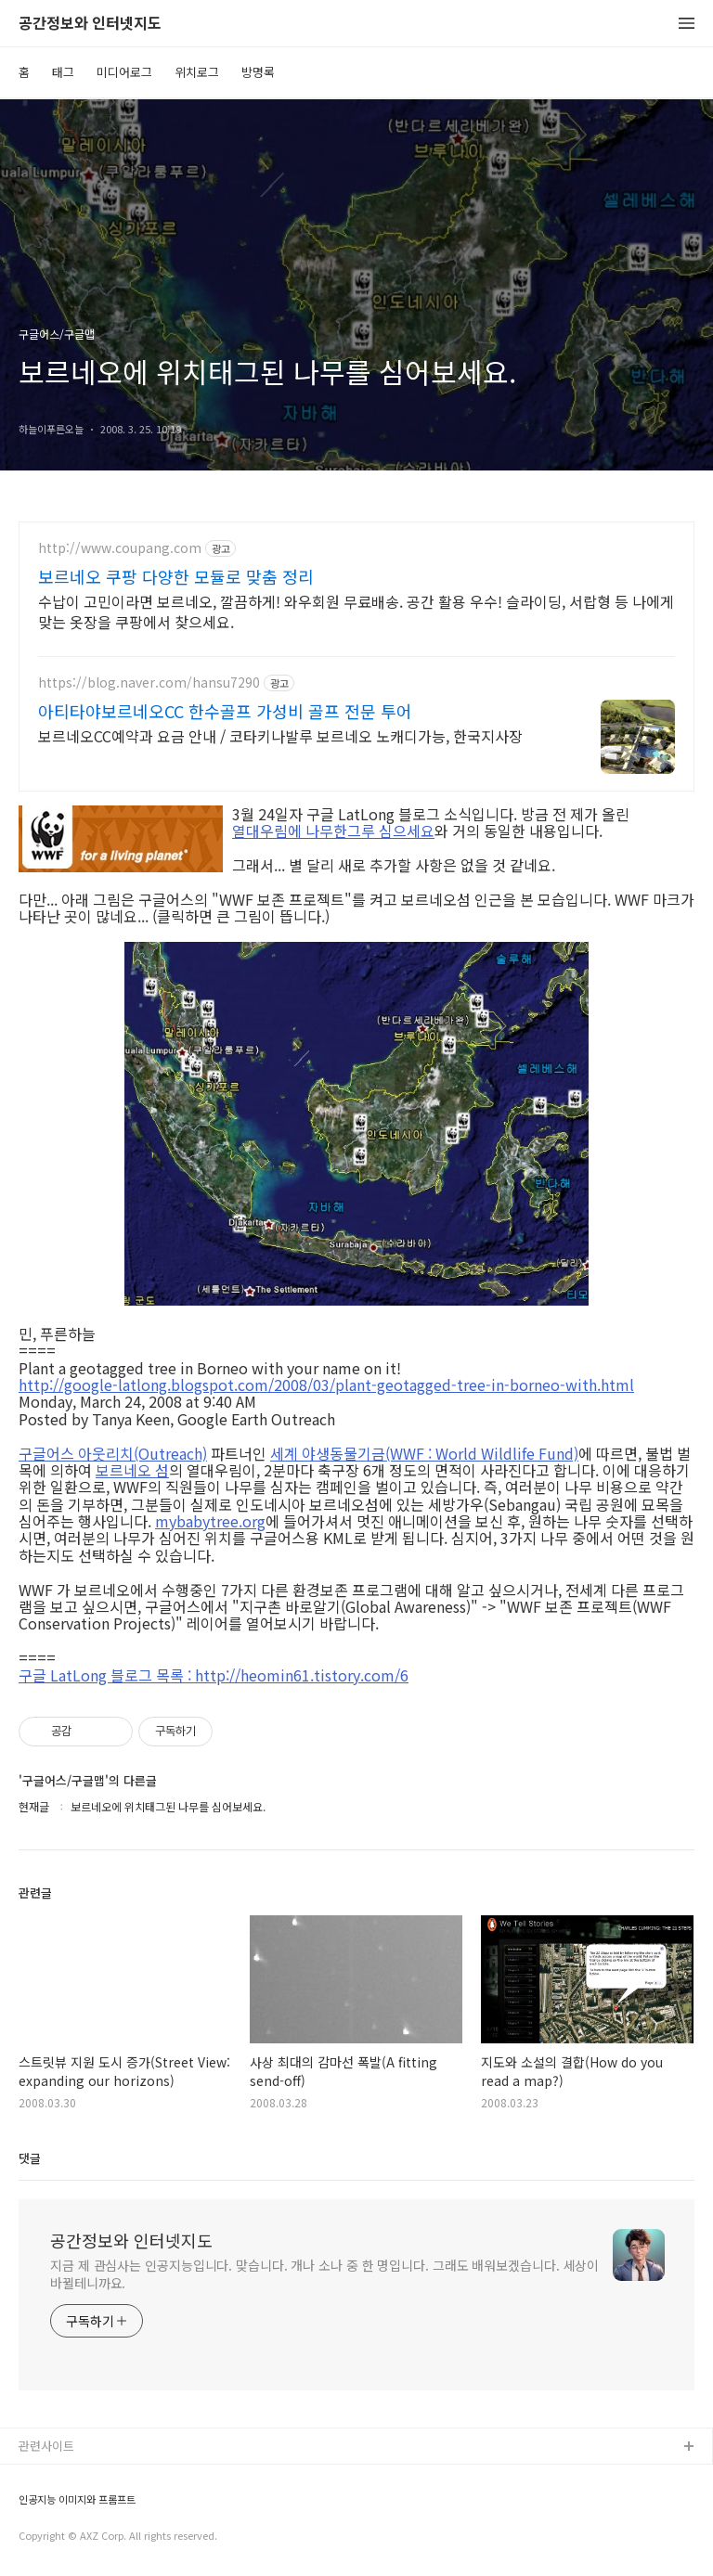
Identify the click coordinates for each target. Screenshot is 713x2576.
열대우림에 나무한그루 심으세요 (333, 830)
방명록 (258, 72)
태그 (63, 72)
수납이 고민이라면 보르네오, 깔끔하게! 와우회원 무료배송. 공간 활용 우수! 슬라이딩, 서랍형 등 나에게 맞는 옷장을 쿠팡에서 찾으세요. (356, 611)
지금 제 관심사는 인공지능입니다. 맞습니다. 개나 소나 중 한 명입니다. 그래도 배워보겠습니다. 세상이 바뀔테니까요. (324, 2274)
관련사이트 (46, 2445)
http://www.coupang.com (119, 548)
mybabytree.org (210, 1521)
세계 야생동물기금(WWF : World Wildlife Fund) (424, 1453)
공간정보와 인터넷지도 (90, 23)
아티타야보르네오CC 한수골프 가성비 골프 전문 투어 (225, 711)
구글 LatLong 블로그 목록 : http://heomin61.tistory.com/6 (213, 1675)
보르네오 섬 (132, 1470)
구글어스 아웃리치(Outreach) (113, 1453)
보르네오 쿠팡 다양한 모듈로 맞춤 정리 (176, 576)
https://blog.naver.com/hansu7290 (149, 682)
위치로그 (197, 72)
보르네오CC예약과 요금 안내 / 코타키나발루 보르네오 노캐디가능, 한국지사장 (280, 735)
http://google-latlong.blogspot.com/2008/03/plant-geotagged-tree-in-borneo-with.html (326, 1384)
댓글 (30, 2158)
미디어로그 (124, 72)
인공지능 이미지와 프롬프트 (77, 2499)
